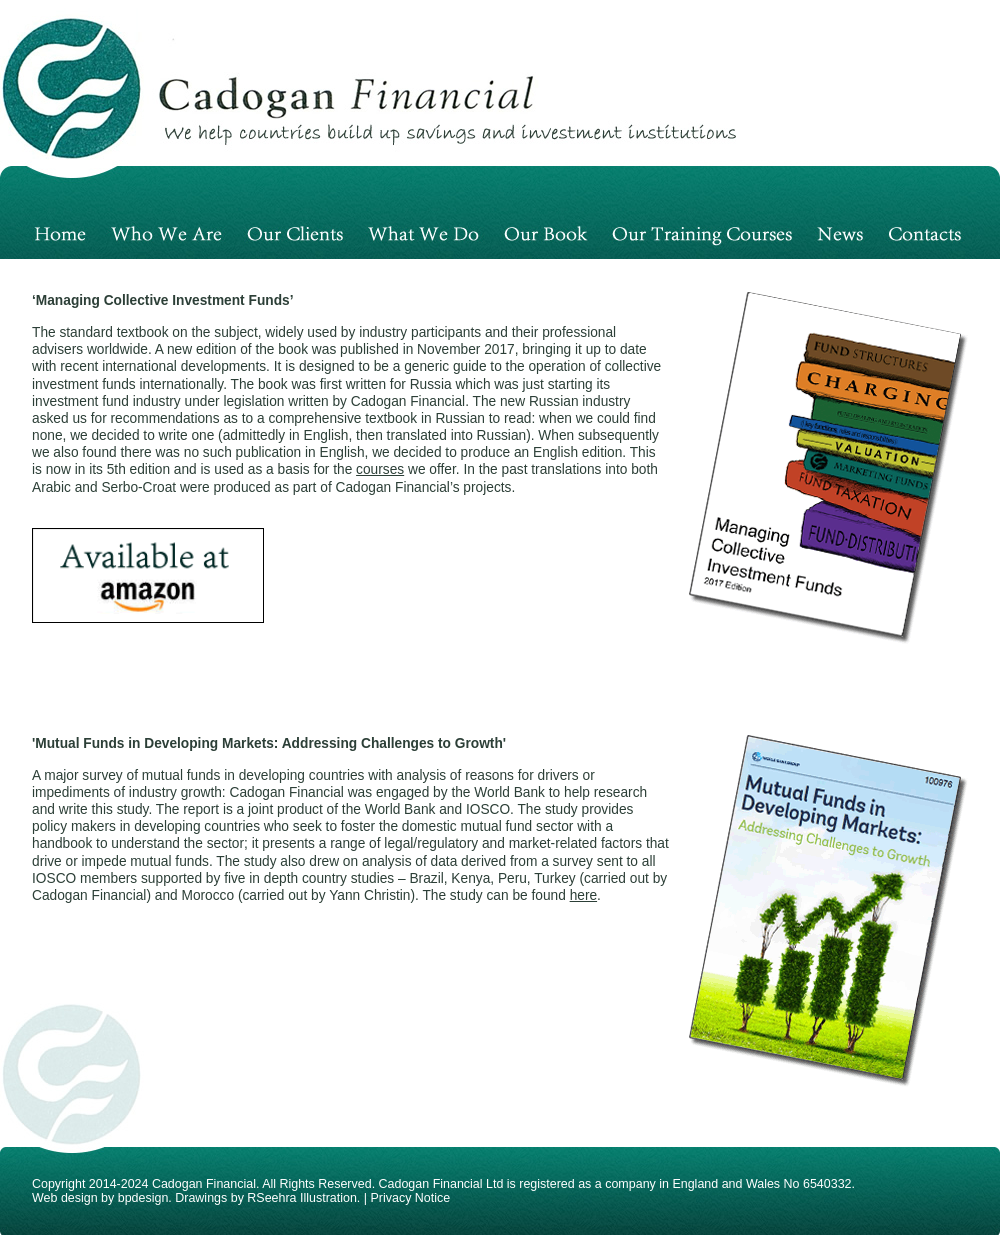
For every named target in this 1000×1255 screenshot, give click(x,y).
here (583, 895)
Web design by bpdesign (100, 1198)
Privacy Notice (410, 1198)
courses (380, 469)
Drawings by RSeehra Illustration (266, 1198)
